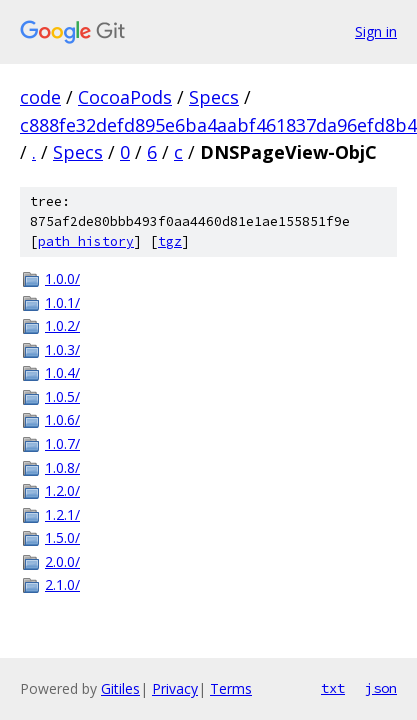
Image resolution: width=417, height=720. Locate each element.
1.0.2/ (62, 325)
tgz (170, 241)
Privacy (175, 688)
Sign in (376, 31)
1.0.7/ (62, 443)
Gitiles (120, 688)
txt (333, 688)
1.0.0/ (62, 278)
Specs (214, 97)
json (381, 688)
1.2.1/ (62, 514)
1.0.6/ (62, 419)
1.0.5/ (62, 396)
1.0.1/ (62, 302)
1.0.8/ (62, 467)
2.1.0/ (62, 584)
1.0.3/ (62, 349)
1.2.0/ (62, 490)
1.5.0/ (62, 537)
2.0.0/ (62, 561)
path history (86, 241)
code (40, 97)
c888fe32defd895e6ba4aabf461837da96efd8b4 (218, 125)
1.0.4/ (62, 372)
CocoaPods (125, 97)
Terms (231, 688)
